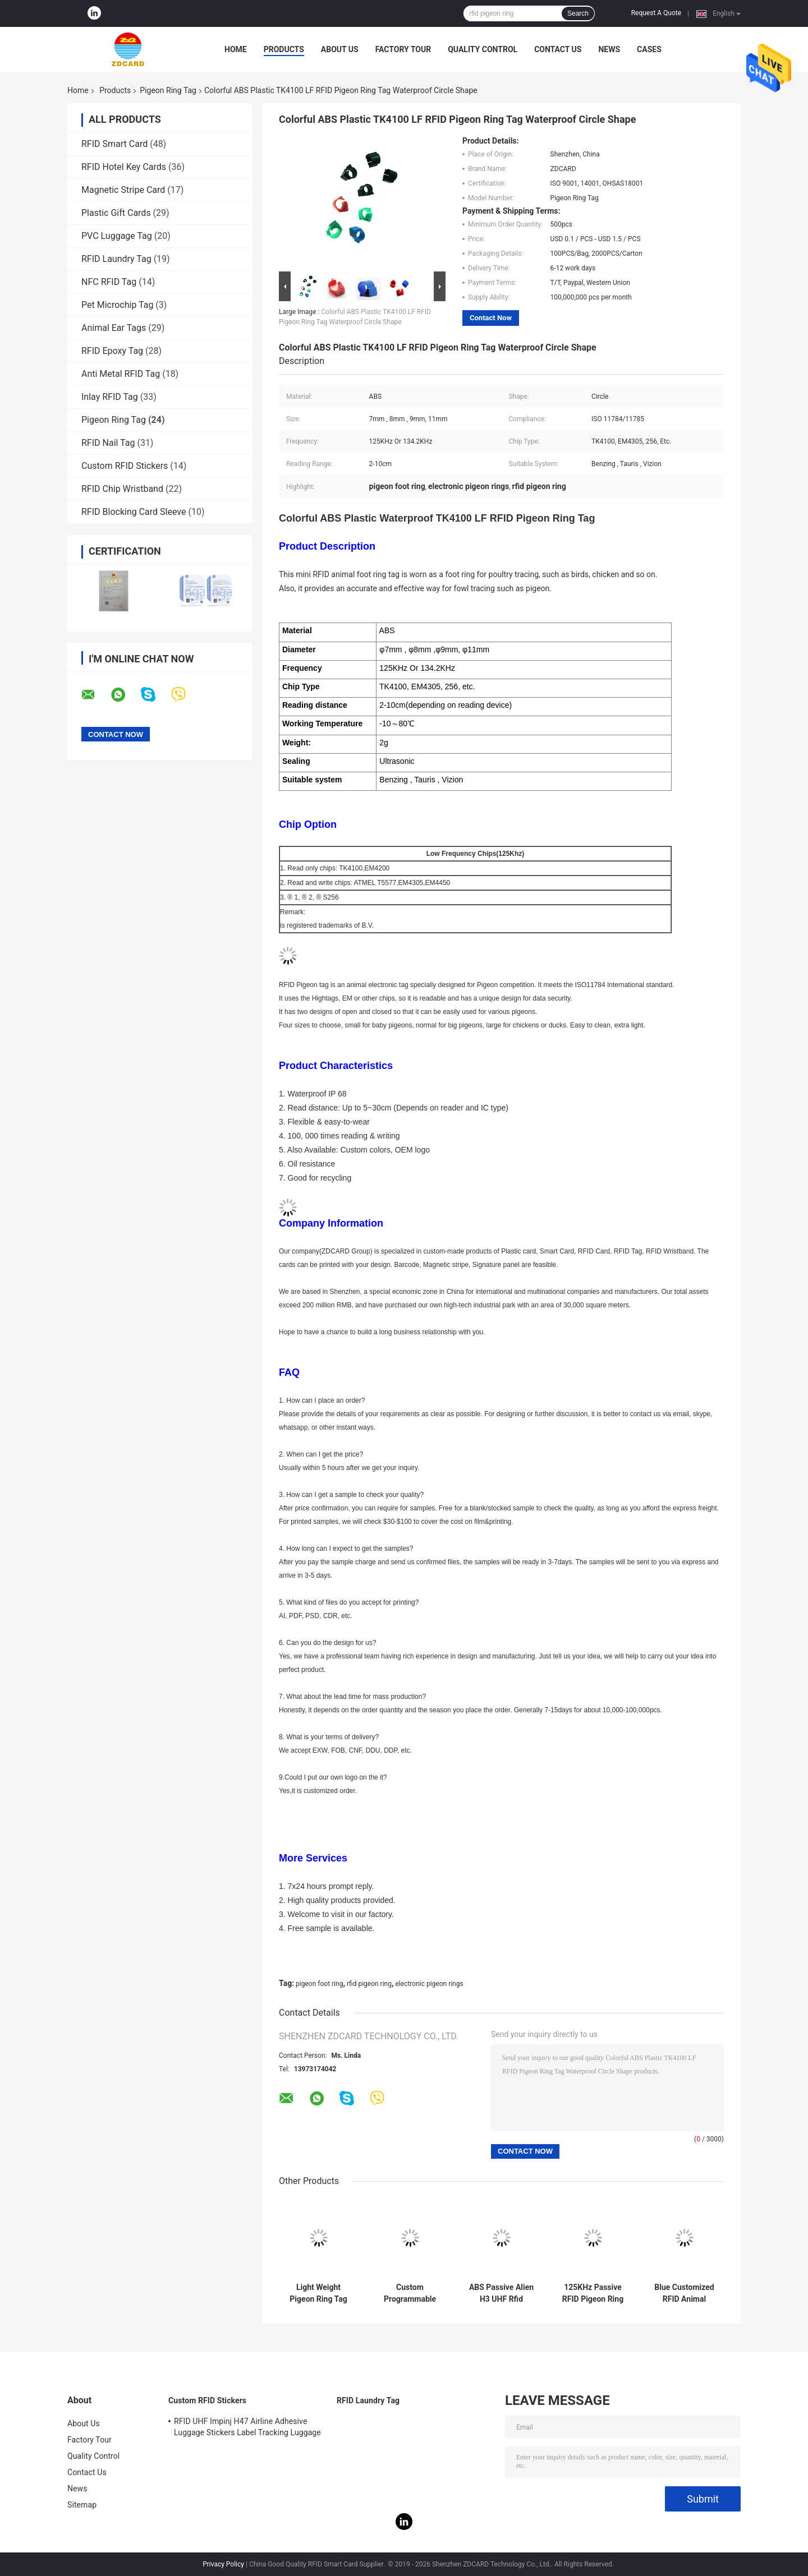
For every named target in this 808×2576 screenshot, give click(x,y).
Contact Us (557, 49)
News (609, 49)
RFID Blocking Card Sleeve (133, 511)
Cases (649, 49)
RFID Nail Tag (108, 442)
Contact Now (491, 318)
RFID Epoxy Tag (112, 350)
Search (578, 13)
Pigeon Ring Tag (168, 90)
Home (235, 49)
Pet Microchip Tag (117, 304)
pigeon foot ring (319, 1984)
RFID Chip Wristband (122, 488)
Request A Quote (656, 13)
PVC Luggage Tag (116, 236)
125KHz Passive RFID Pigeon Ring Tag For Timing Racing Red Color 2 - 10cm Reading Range (593, 2293)
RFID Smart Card (114, 144)
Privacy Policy (223, 2564)
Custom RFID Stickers (124, 465)
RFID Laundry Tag (116, 259)
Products (284, 49)
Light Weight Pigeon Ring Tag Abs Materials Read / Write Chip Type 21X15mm (318, 2293)
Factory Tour (403, 49)
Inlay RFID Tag (109, 396)
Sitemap (82, 2504)
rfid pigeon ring (369, 1984)
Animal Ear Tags (113, 327)
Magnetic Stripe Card (123, 190)
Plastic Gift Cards (116, 213)
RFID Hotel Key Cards (123, 167)
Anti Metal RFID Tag (120, 373)
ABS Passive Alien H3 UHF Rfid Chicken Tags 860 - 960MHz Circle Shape (501, 2293)
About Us (340, 49)
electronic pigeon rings (429, 1984)
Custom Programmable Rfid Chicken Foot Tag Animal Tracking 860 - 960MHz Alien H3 (410, 2293)
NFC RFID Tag (108, 282)
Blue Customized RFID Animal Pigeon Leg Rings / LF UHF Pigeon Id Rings (684, 2293)
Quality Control (482, 49)
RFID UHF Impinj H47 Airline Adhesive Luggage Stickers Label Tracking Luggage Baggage (247, 2428)
